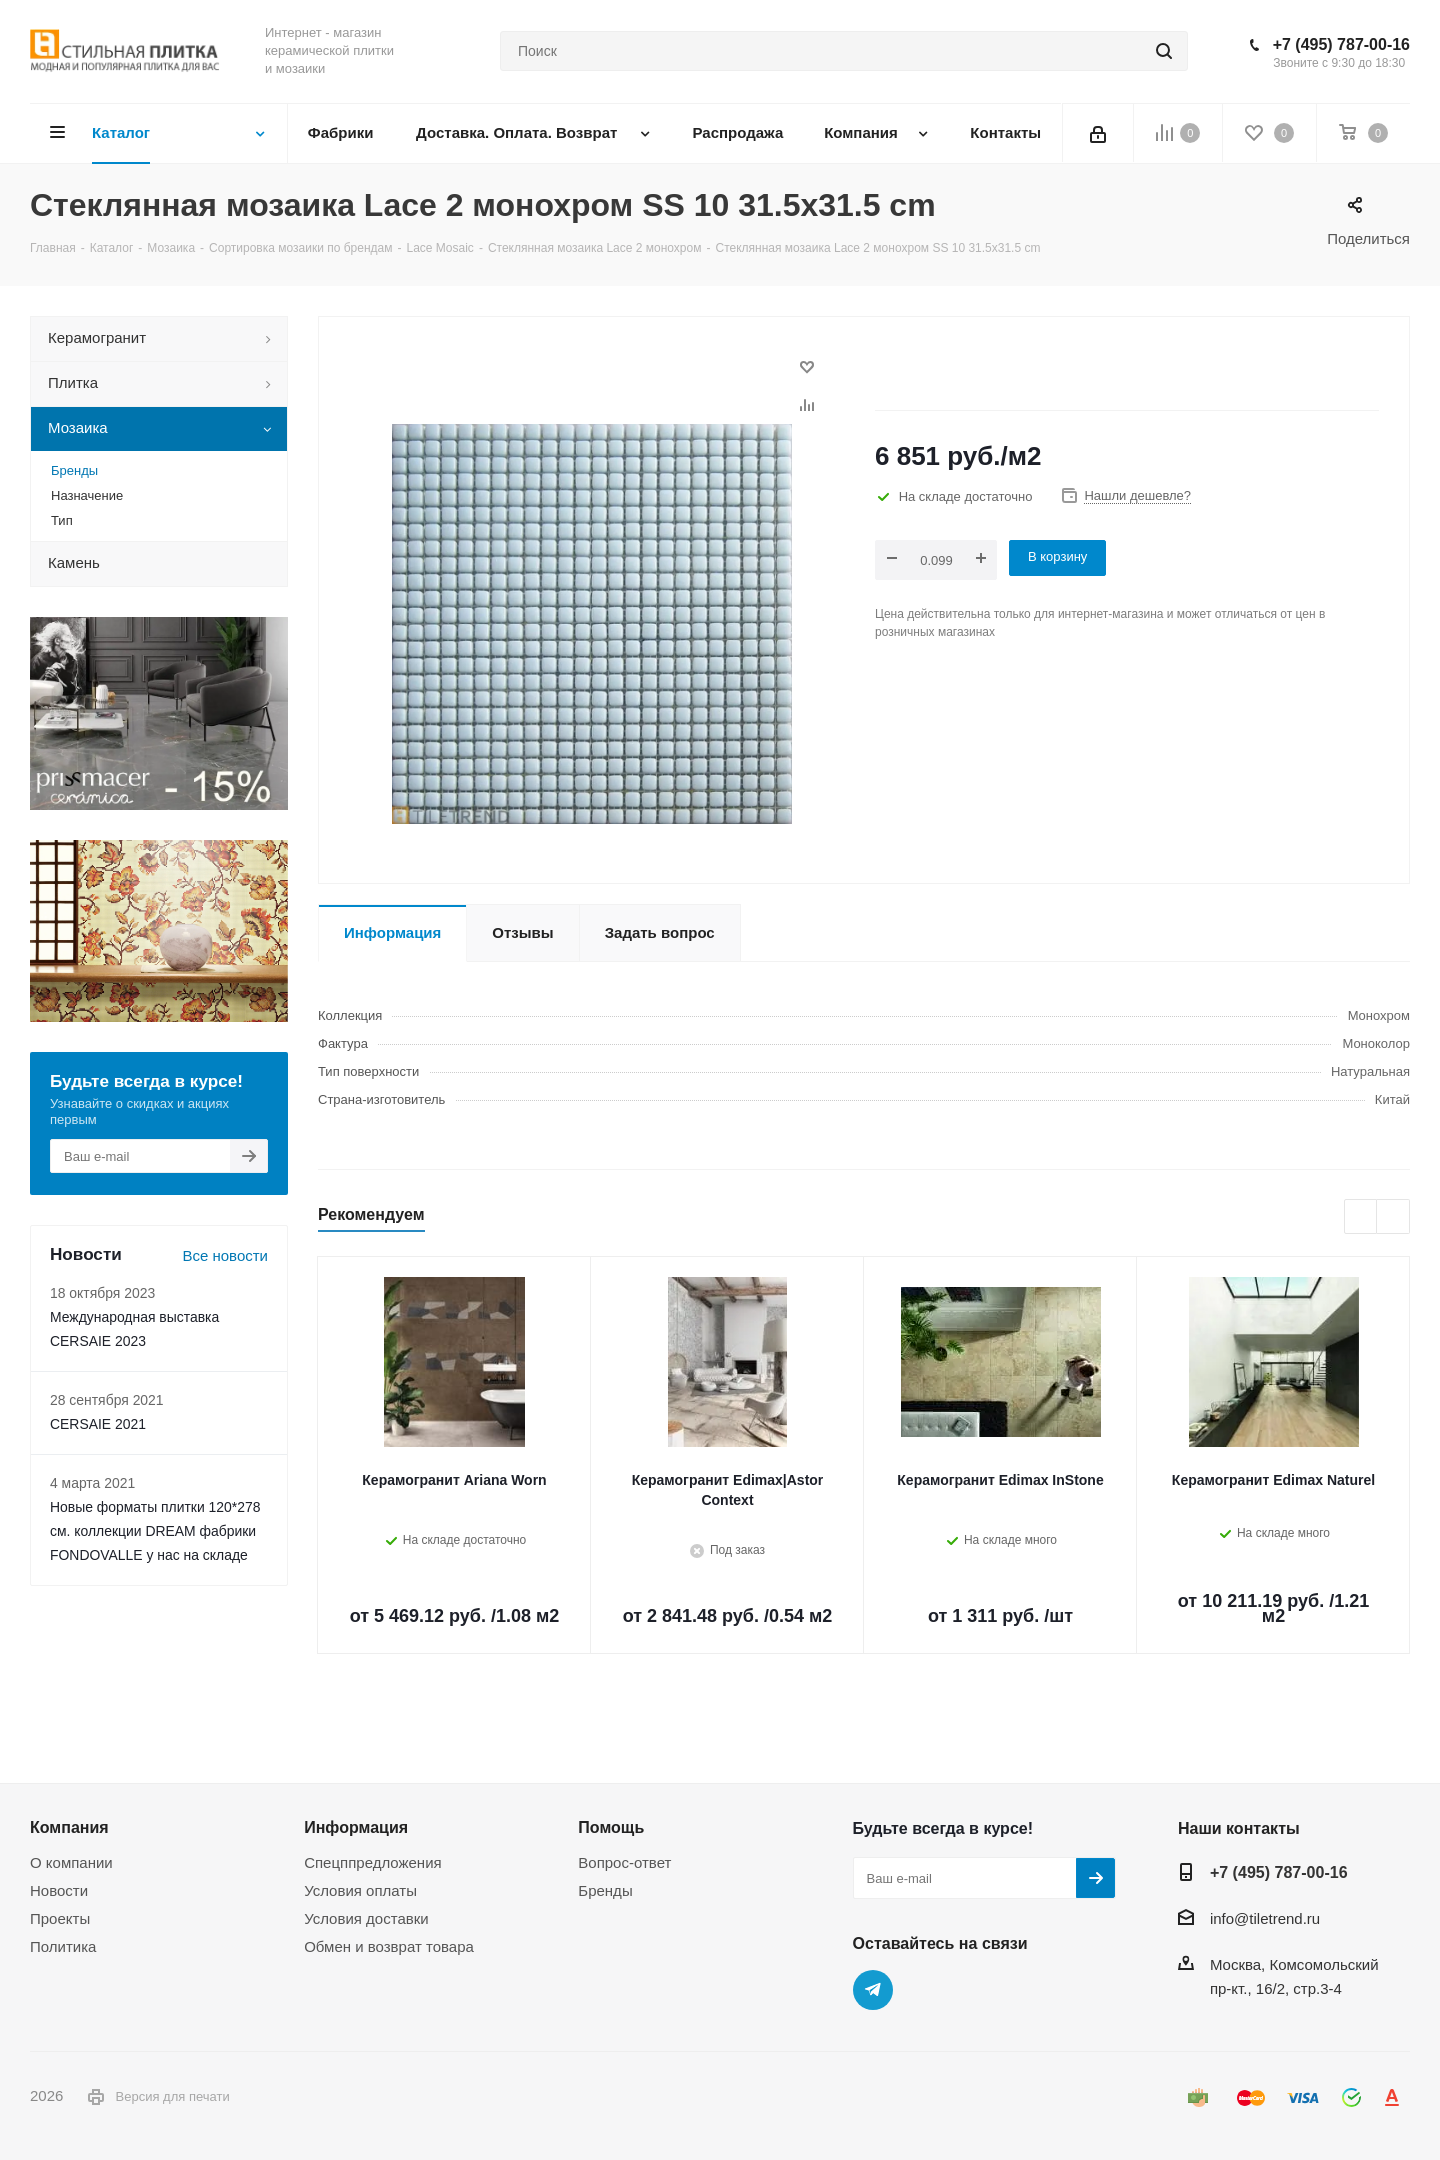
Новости (59, 1890)
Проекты (60, 1918)
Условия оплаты (360, 1890)
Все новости (225, 1255)
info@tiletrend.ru (1265, 1918)
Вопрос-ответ (624, 1862)
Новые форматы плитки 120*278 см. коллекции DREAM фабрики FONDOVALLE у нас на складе (155, 1531)
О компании (71, 1862)
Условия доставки (366, 1918)
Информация (356, 1827)
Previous (1361, 1217)
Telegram (873, 1990)
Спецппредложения (373, 1862)
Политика (63, 1946)
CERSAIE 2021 (98, 1424)
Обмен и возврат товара (389, 1946)
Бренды (605, 1890)
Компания (69, 1827)
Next (1393, 1217)
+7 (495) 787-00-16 (1341, 44)
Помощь (611, 1827)
